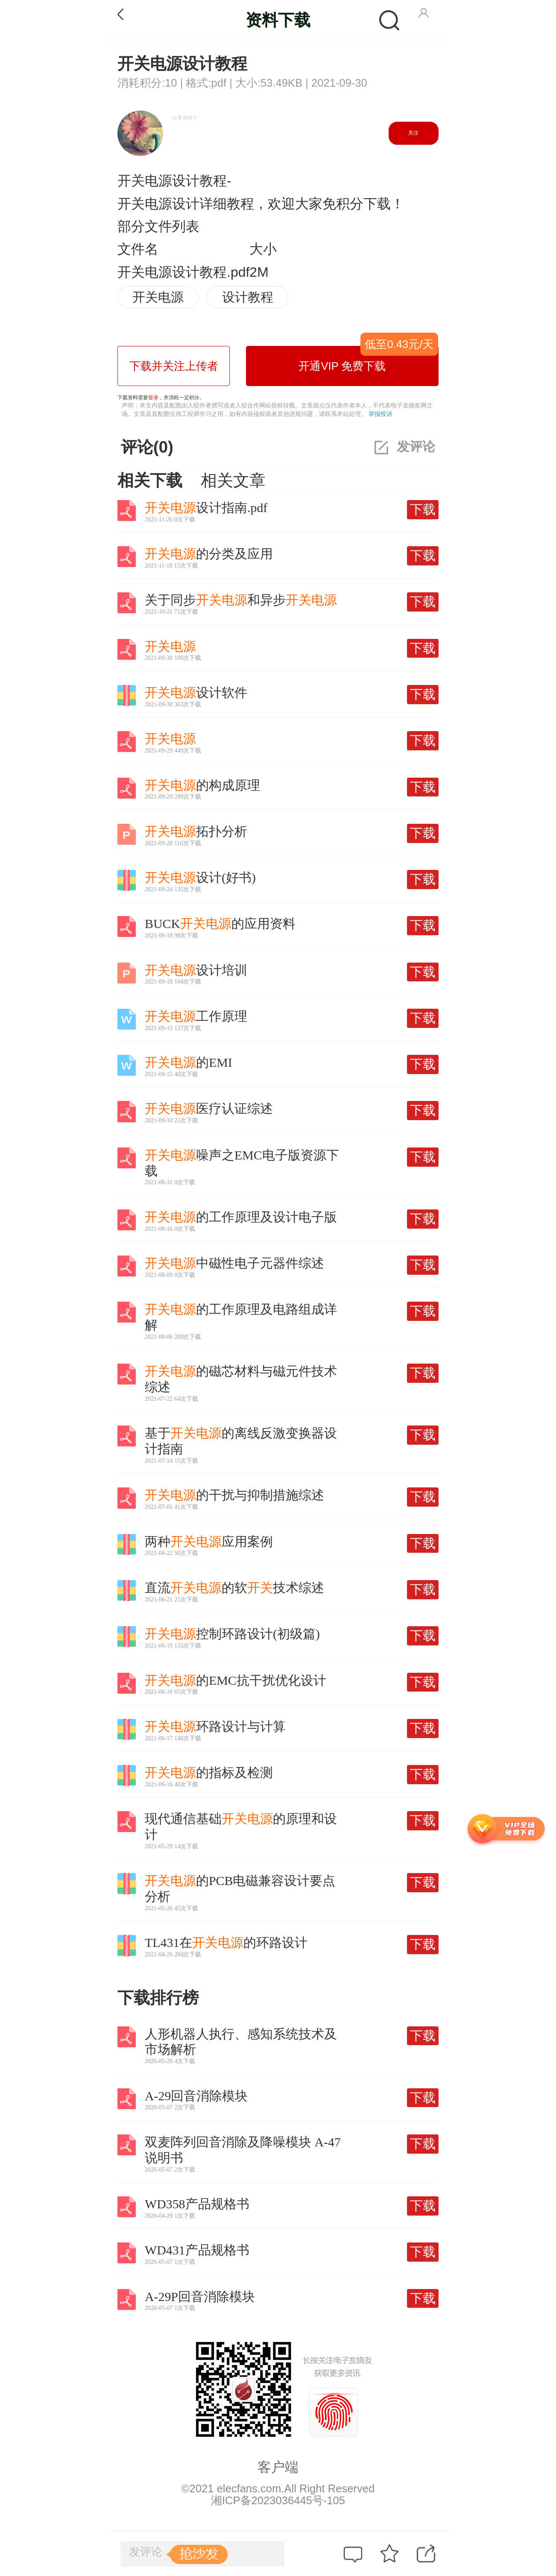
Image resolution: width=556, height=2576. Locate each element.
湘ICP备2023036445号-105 (278, 2500)
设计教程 (247, 297)
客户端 (278, 2467)
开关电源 (158, 297)
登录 (153, 398)
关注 (413, 133)
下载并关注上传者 (173, 366)
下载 (423, 509)
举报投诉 (380, 413)
